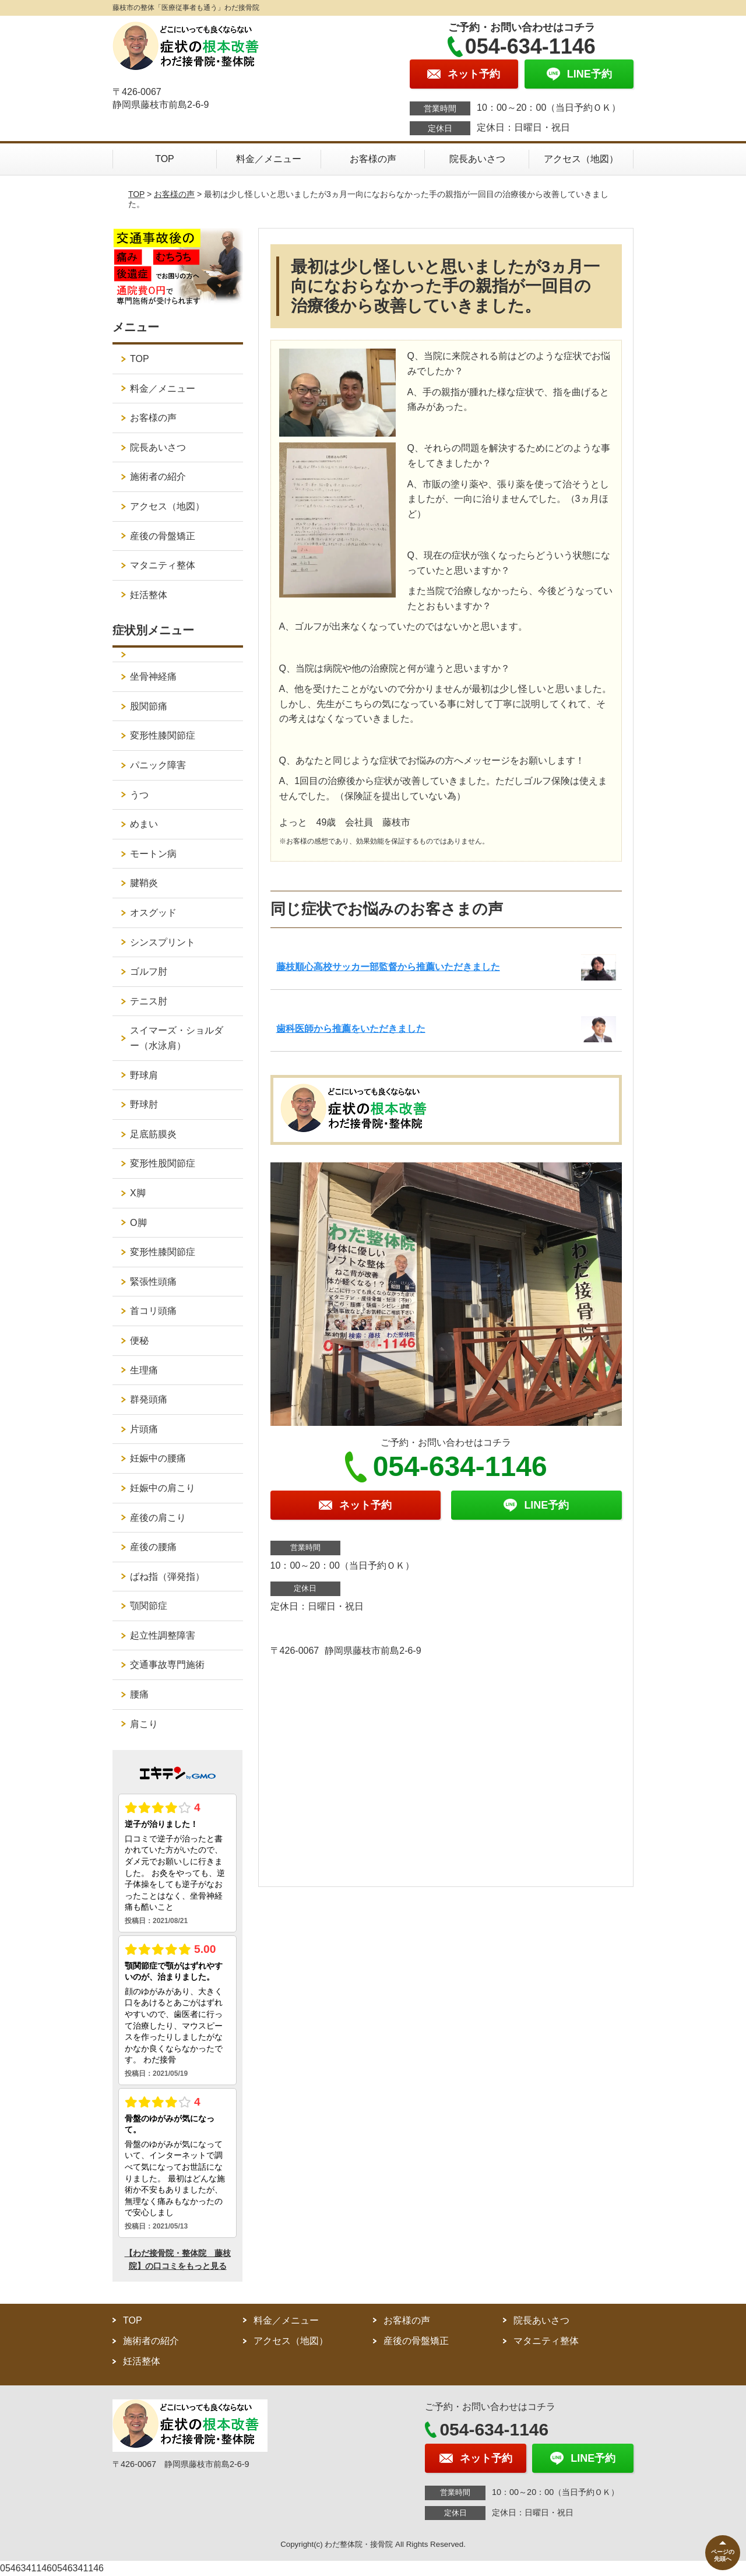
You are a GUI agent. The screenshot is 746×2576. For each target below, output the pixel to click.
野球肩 (144, 1075)
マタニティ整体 (162, 565)
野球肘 (144, 1104)
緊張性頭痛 (153, 1282)
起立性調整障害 (162, 1635)
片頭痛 (144, 1429)
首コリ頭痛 (153, 1311)
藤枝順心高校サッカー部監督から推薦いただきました (388, 967)
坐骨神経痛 (153, 676)
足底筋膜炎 (153, 1134)
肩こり (144, 1724)
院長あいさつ (477, 159)
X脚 (138, 1193)
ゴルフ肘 (148, 971)
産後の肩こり (158, 1518)
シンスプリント (162, 942)
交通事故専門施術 (167, 1665)
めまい (144, 824)
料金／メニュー (268, 159)
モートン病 (153, 854)
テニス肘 (148, 1001)
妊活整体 (148, 595)
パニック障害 (158, 765)
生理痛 (144, 1370)
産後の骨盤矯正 (162, 536)
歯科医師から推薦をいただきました (350, 1029)
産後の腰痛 (153, 1547)
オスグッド (153, 913)
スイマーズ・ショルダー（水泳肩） (176, 1037)
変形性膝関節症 (162, 735)
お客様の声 (373, 159)
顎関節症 (148, 1606)
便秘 (139, 1340)
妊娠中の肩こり (162, 1488)
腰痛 (139, 1694)
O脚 (138, 1223)
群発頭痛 (148, 1399)
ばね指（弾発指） (167, 1577)
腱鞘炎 (144, 883)
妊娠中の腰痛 (158, 1458)
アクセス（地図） (581, 159)
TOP (164, 159)
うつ (139, 795)
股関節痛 (148, 706)
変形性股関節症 (162, 1163)
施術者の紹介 (158, 477)
